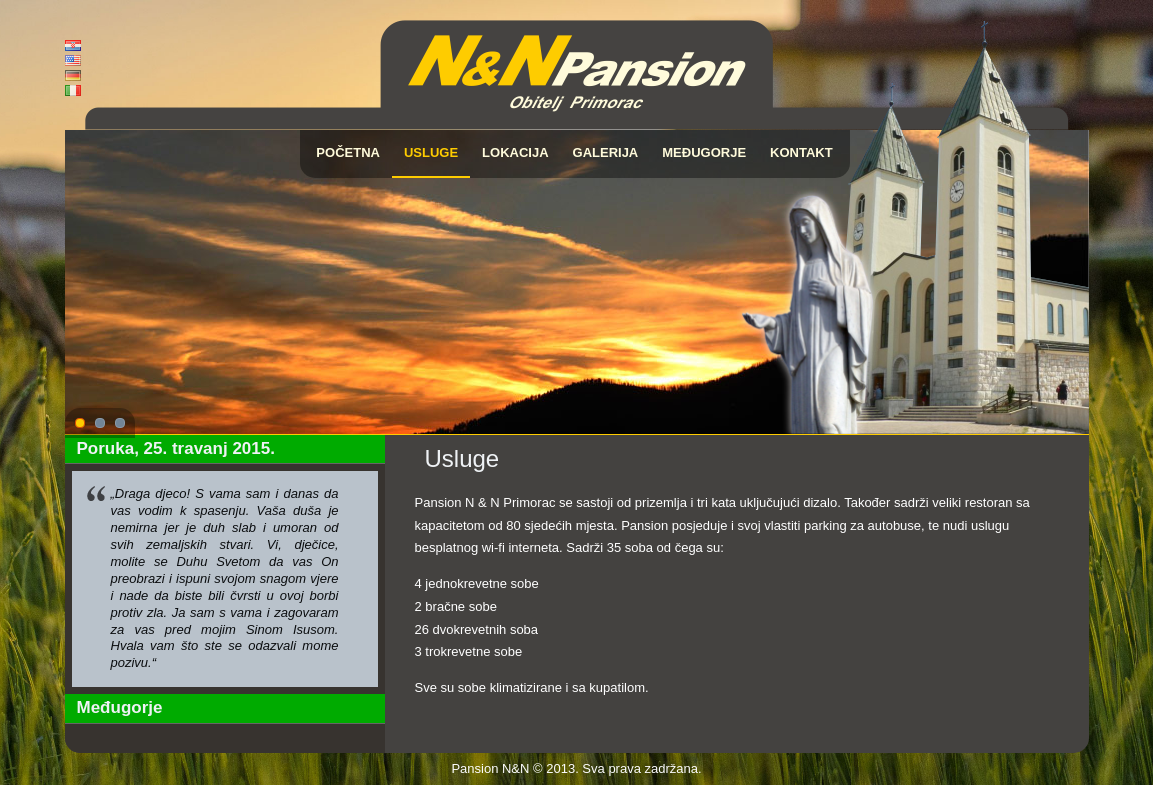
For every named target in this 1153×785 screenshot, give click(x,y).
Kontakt (801, 152)
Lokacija (515, 152)
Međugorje (704, 152)
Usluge (431, 152)
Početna (348, 152)
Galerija (606, 152)
